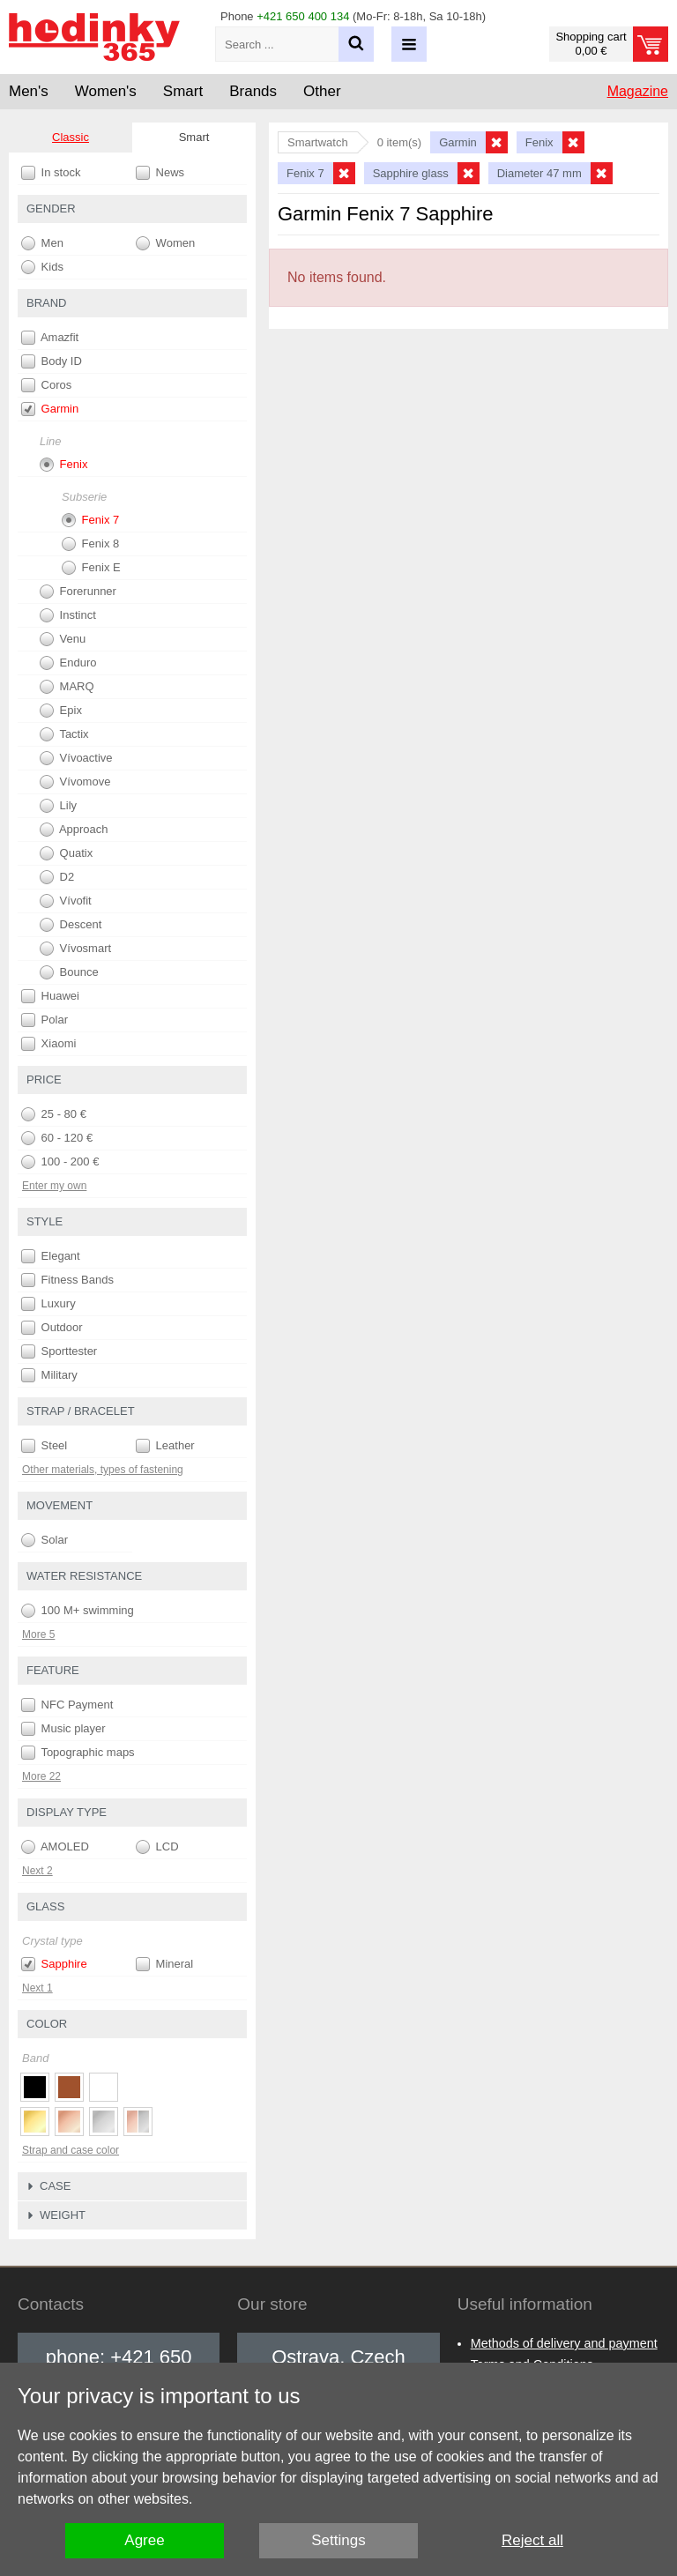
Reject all (532, 2540)
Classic (70, 137)
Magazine (637, 91)
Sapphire (54, 1964)
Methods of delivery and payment (564, 2343)
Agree (144, 2540)
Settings (338, 2540)
